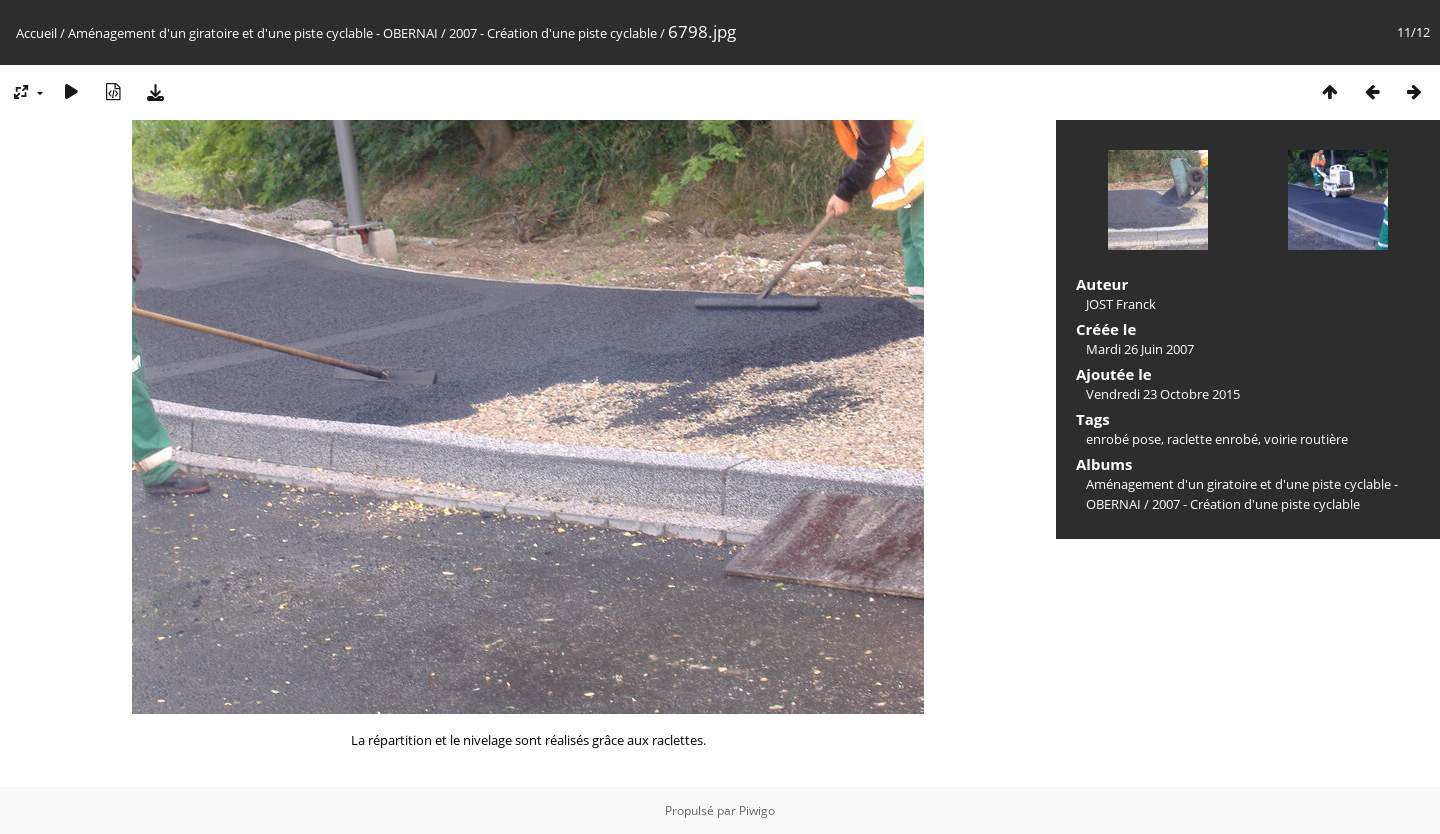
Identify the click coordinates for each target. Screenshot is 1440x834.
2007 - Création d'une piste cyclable (553, 33)
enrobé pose (1123, 439)
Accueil (36, 33)
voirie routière (1306, 439)
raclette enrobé (1212, 439)
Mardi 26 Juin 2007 (1140, 349)
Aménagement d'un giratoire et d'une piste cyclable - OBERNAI (253, 33)
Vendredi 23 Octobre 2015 (1163, 394)
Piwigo (757, 810)
